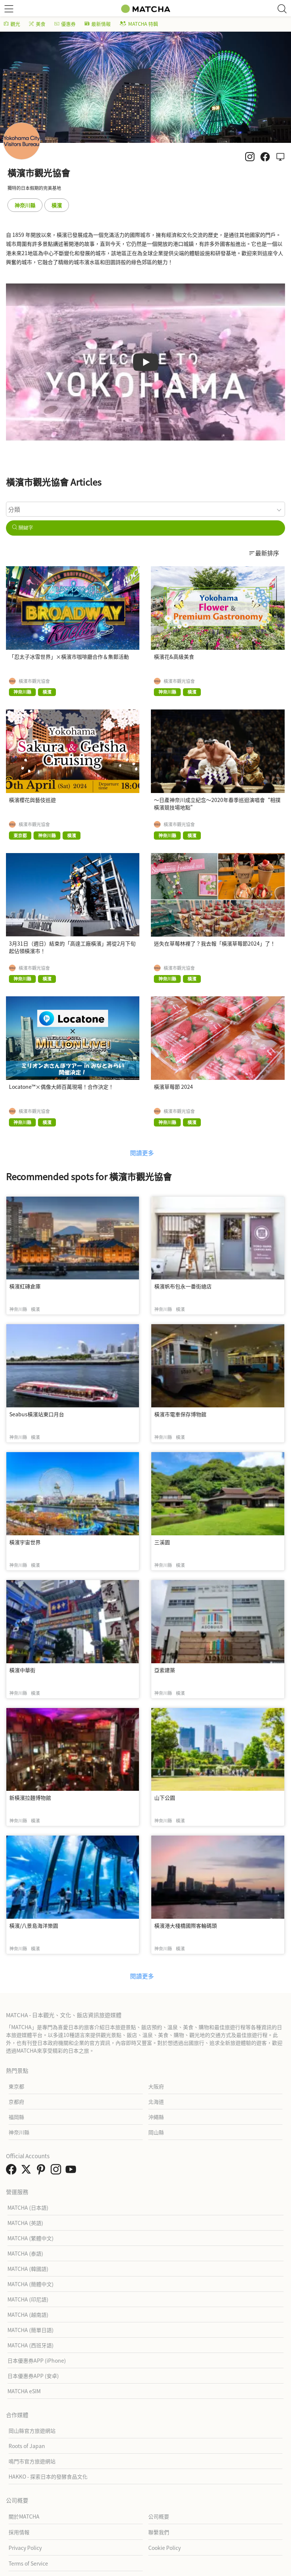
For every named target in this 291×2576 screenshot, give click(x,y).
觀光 (12, 23)
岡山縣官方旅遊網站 (32, 2430)
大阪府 (156, 2086)
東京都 (16, 2086)
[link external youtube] (72, 2171)
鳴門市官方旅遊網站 (32, 2461)
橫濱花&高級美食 (174, 656)
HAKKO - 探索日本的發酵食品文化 (48, 2476)
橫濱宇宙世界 (25, 1542)
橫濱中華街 (22, 1670)
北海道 (156, 2101)
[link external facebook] (12, 2171)
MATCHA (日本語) (27, 2207)
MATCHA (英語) (25, 2222)
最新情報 (98, 23)
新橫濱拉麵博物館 (30, 1797)
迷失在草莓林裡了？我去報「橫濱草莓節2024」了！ (214, 943)
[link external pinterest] (42, 2171)
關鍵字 (22, 527)
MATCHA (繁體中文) (30, 2238)
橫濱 (56, 205)
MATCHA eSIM (24, 2391)
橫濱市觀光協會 (34, 681)
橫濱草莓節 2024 (173, 1086)
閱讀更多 (142, 1152)
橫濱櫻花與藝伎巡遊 (32, 799)
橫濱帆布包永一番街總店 (183, 1286)
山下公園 (164, 1797)
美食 (37, 23)
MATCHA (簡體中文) (30, 2284)
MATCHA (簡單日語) (30, 2330)
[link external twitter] (27, 2171)
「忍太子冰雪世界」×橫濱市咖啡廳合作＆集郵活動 (69, 656)
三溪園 (162, 1542)
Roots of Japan (27, 2446)
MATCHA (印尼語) (27, 2299)
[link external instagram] (57, 2171)
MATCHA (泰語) (25, 2253)
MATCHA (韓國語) (27, 2268)
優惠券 (65, 23)
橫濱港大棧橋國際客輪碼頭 (185, 1925)
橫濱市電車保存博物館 (180, 1414)
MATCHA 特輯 (139, 23)
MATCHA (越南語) (27, 2314)
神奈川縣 (25, 205)
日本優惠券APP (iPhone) (36, 2360)
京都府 (16, 2101)
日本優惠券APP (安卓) (33, 2375)
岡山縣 (156, 2132)
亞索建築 (164, 1670)
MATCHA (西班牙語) (30, 2345)
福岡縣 (16, 2117)
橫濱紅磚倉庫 (25, 1286)
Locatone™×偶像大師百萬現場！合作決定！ (61, 1086)
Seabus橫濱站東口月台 (36, 1414)
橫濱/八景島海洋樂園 (33, 1925)
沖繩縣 (156, 2117)
